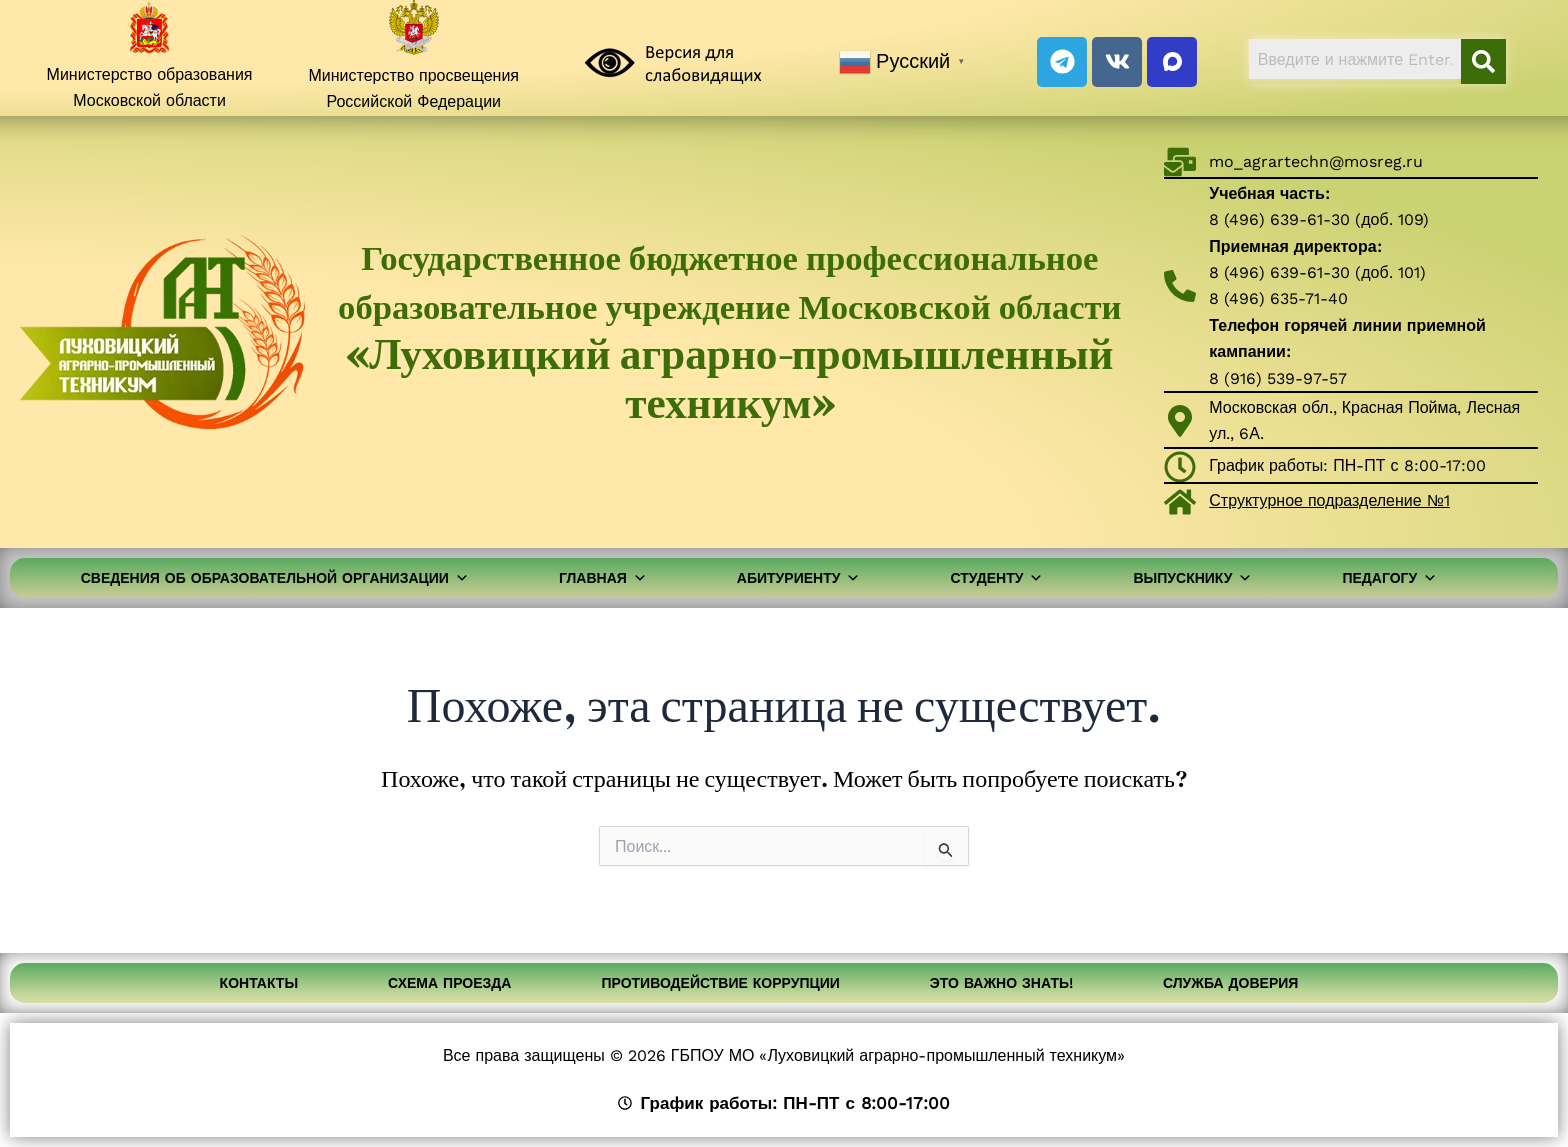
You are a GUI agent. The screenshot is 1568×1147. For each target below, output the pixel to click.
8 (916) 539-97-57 (1278, 378)
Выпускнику (1192, 578)
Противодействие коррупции (720, 983)
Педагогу (1389, 578)
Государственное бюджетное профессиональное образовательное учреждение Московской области (729, 331)
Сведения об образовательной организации (275, 578)
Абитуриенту (799, 578)
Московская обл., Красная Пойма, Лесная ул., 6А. (1364, 420)
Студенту (996, 578)
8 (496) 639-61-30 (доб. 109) (1318, 219)
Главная (603, 578)
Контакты (259, 983)
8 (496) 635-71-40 (1278, 298)
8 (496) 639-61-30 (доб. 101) (1317, 272)
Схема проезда (449, 983)
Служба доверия (1230, 983)
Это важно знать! (1001, 983)
